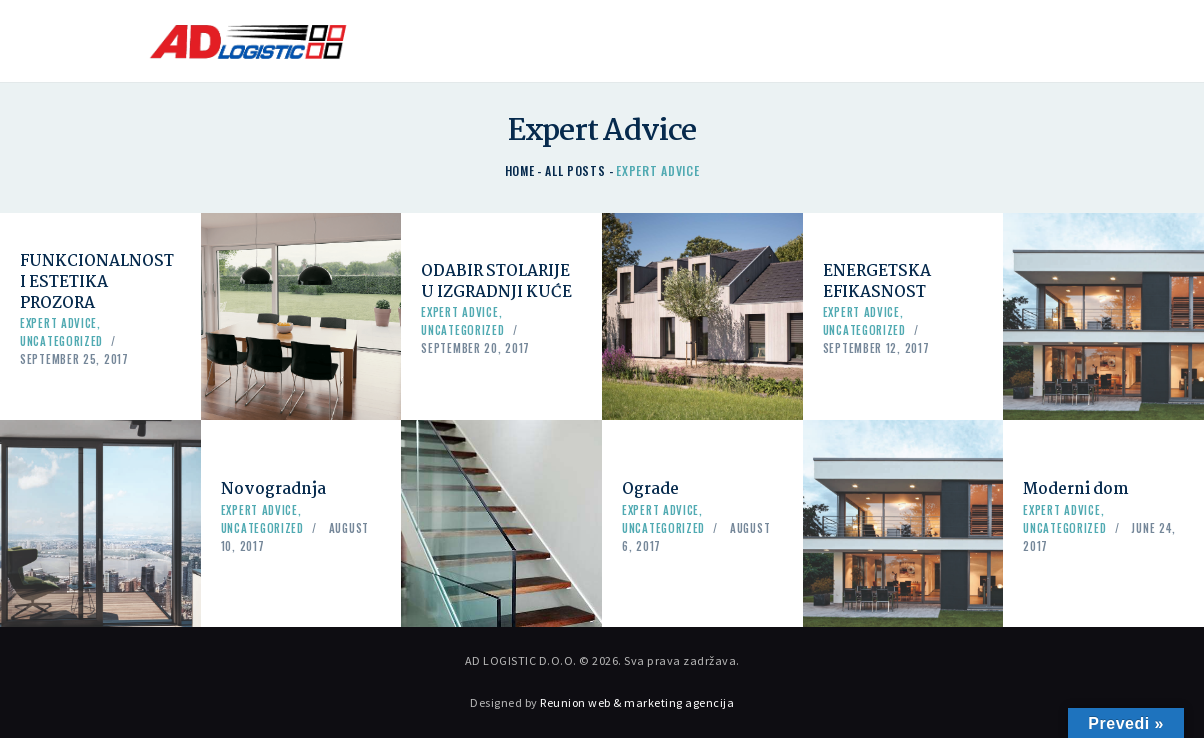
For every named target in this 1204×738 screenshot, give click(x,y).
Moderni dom (1076, 489)
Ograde (650, 489)
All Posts (575, 170)
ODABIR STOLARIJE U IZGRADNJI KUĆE (496, 282)
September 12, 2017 (876, 348)
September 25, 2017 (74, 359)
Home (520, 170)
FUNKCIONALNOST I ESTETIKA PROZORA (97, 282)
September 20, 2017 (475, 348)
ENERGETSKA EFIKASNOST (877, 282)
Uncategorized (61, 341)
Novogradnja (273, 489)
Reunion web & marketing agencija (637, 702)
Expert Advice (58, 323)
